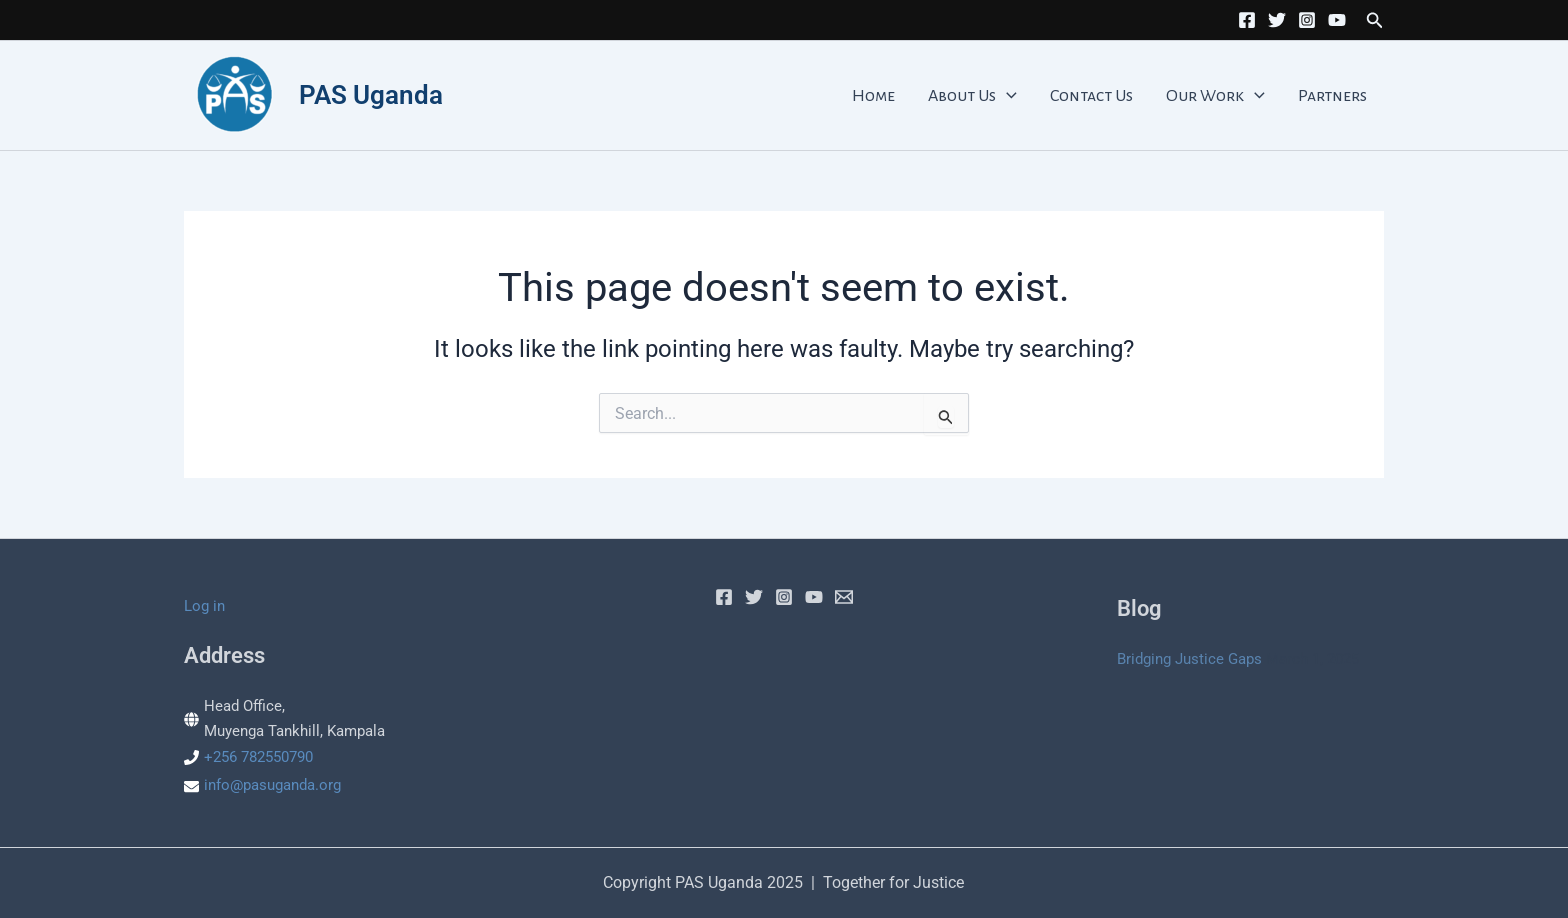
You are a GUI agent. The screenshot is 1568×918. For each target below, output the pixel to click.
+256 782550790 (258, 757)
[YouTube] (1337, 20)
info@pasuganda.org (272, 785)
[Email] (844, 597)
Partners (1339, 96)
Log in (204, 606)
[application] (1052, 96)
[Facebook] (1247, 20)
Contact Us (1124, 96)
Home (932, 96)
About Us (1018, 96)
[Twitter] (1277, 20)
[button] (1375, 20)
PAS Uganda (371, 95)
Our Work (1235, 96)
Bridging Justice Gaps (1189, 659)
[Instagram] (1307, 20)
